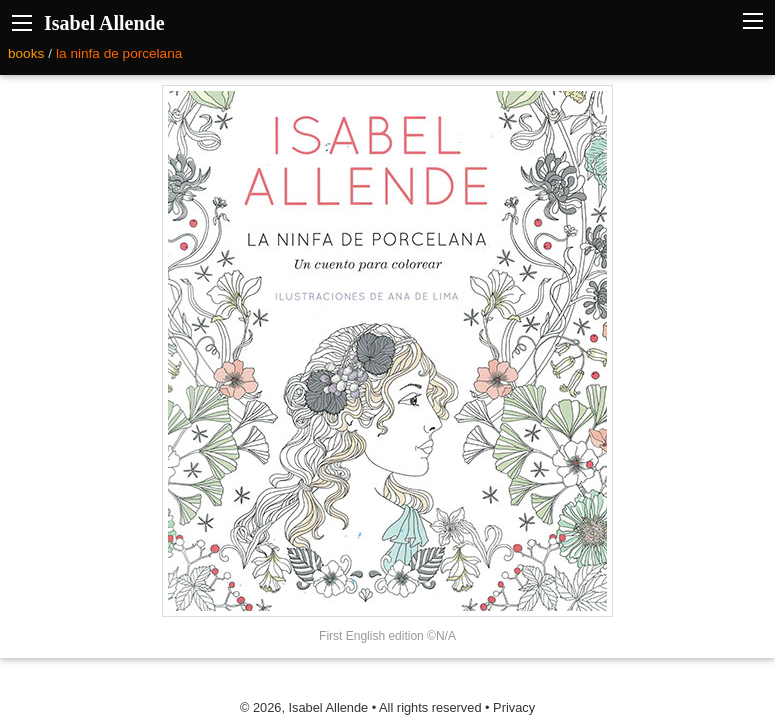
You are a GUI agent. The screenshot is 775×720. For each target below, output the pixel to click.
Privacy (514, 707)
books (26, 53)
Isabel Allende (104, 23)
